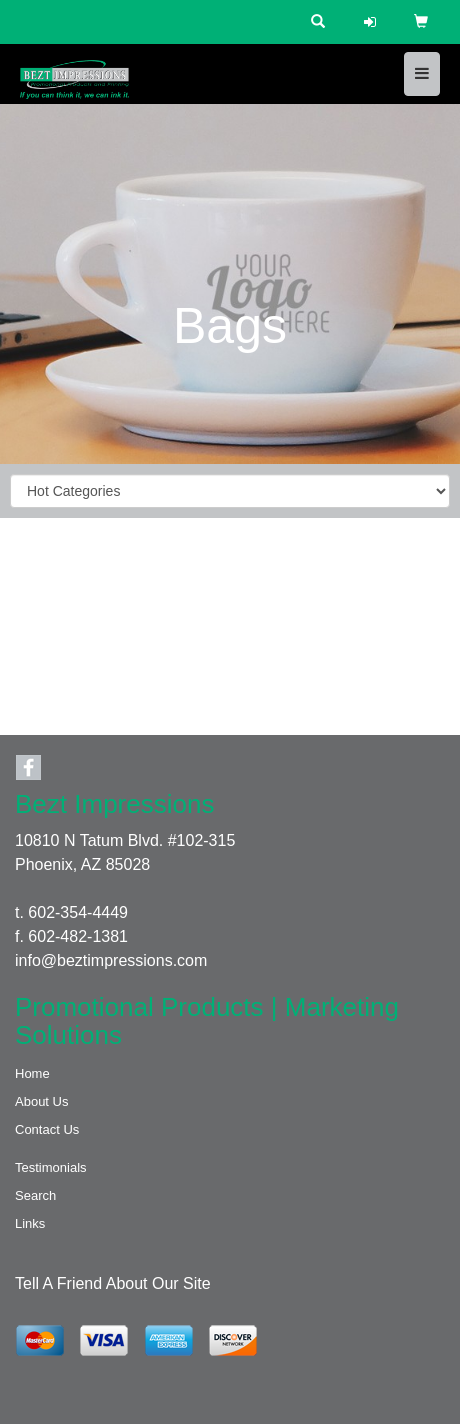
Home (32, 1073)
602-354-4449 (78, 912)
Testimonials (51, 1167)
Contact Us (47, 1129)
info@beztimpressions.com (111, 960)
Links (30, 1223)
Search (35, 1195)
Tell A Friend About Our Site (113, 1283)
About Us (41, 1101)
